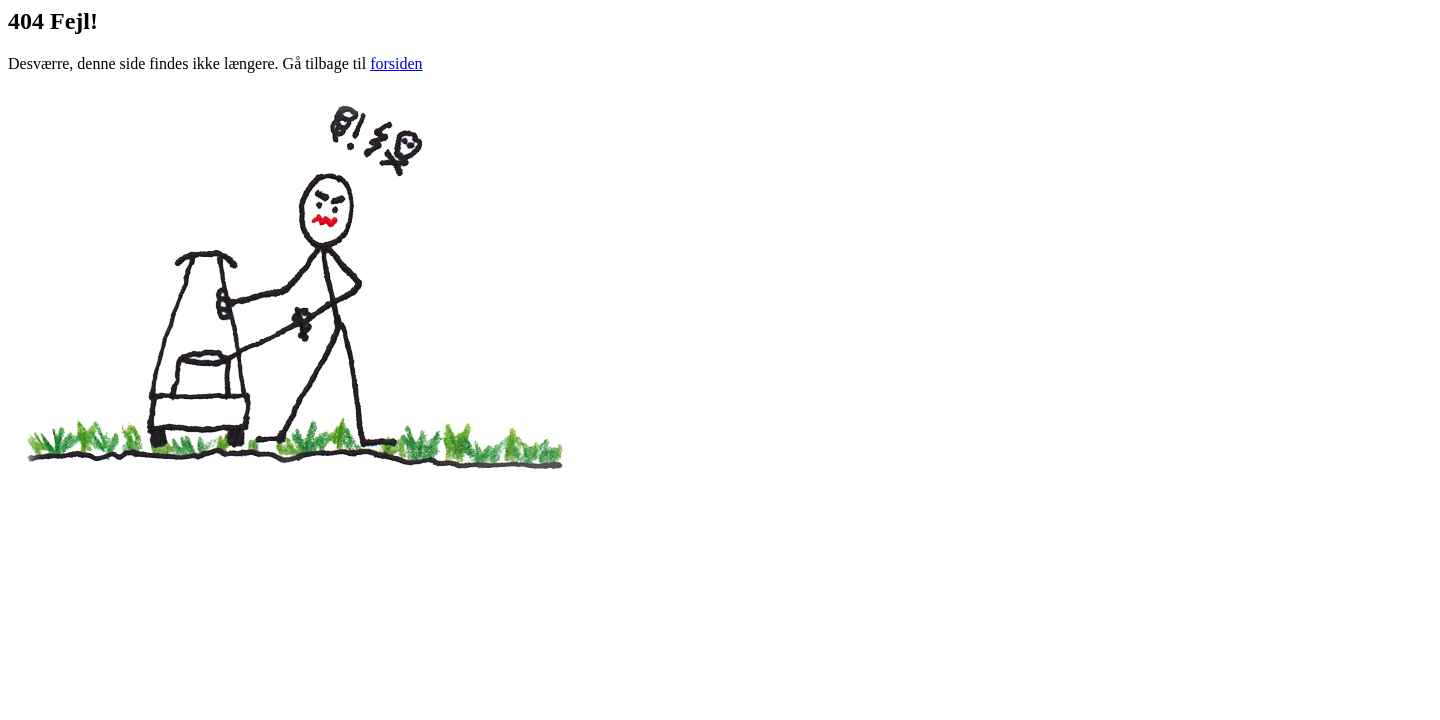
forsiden (396, 63)
